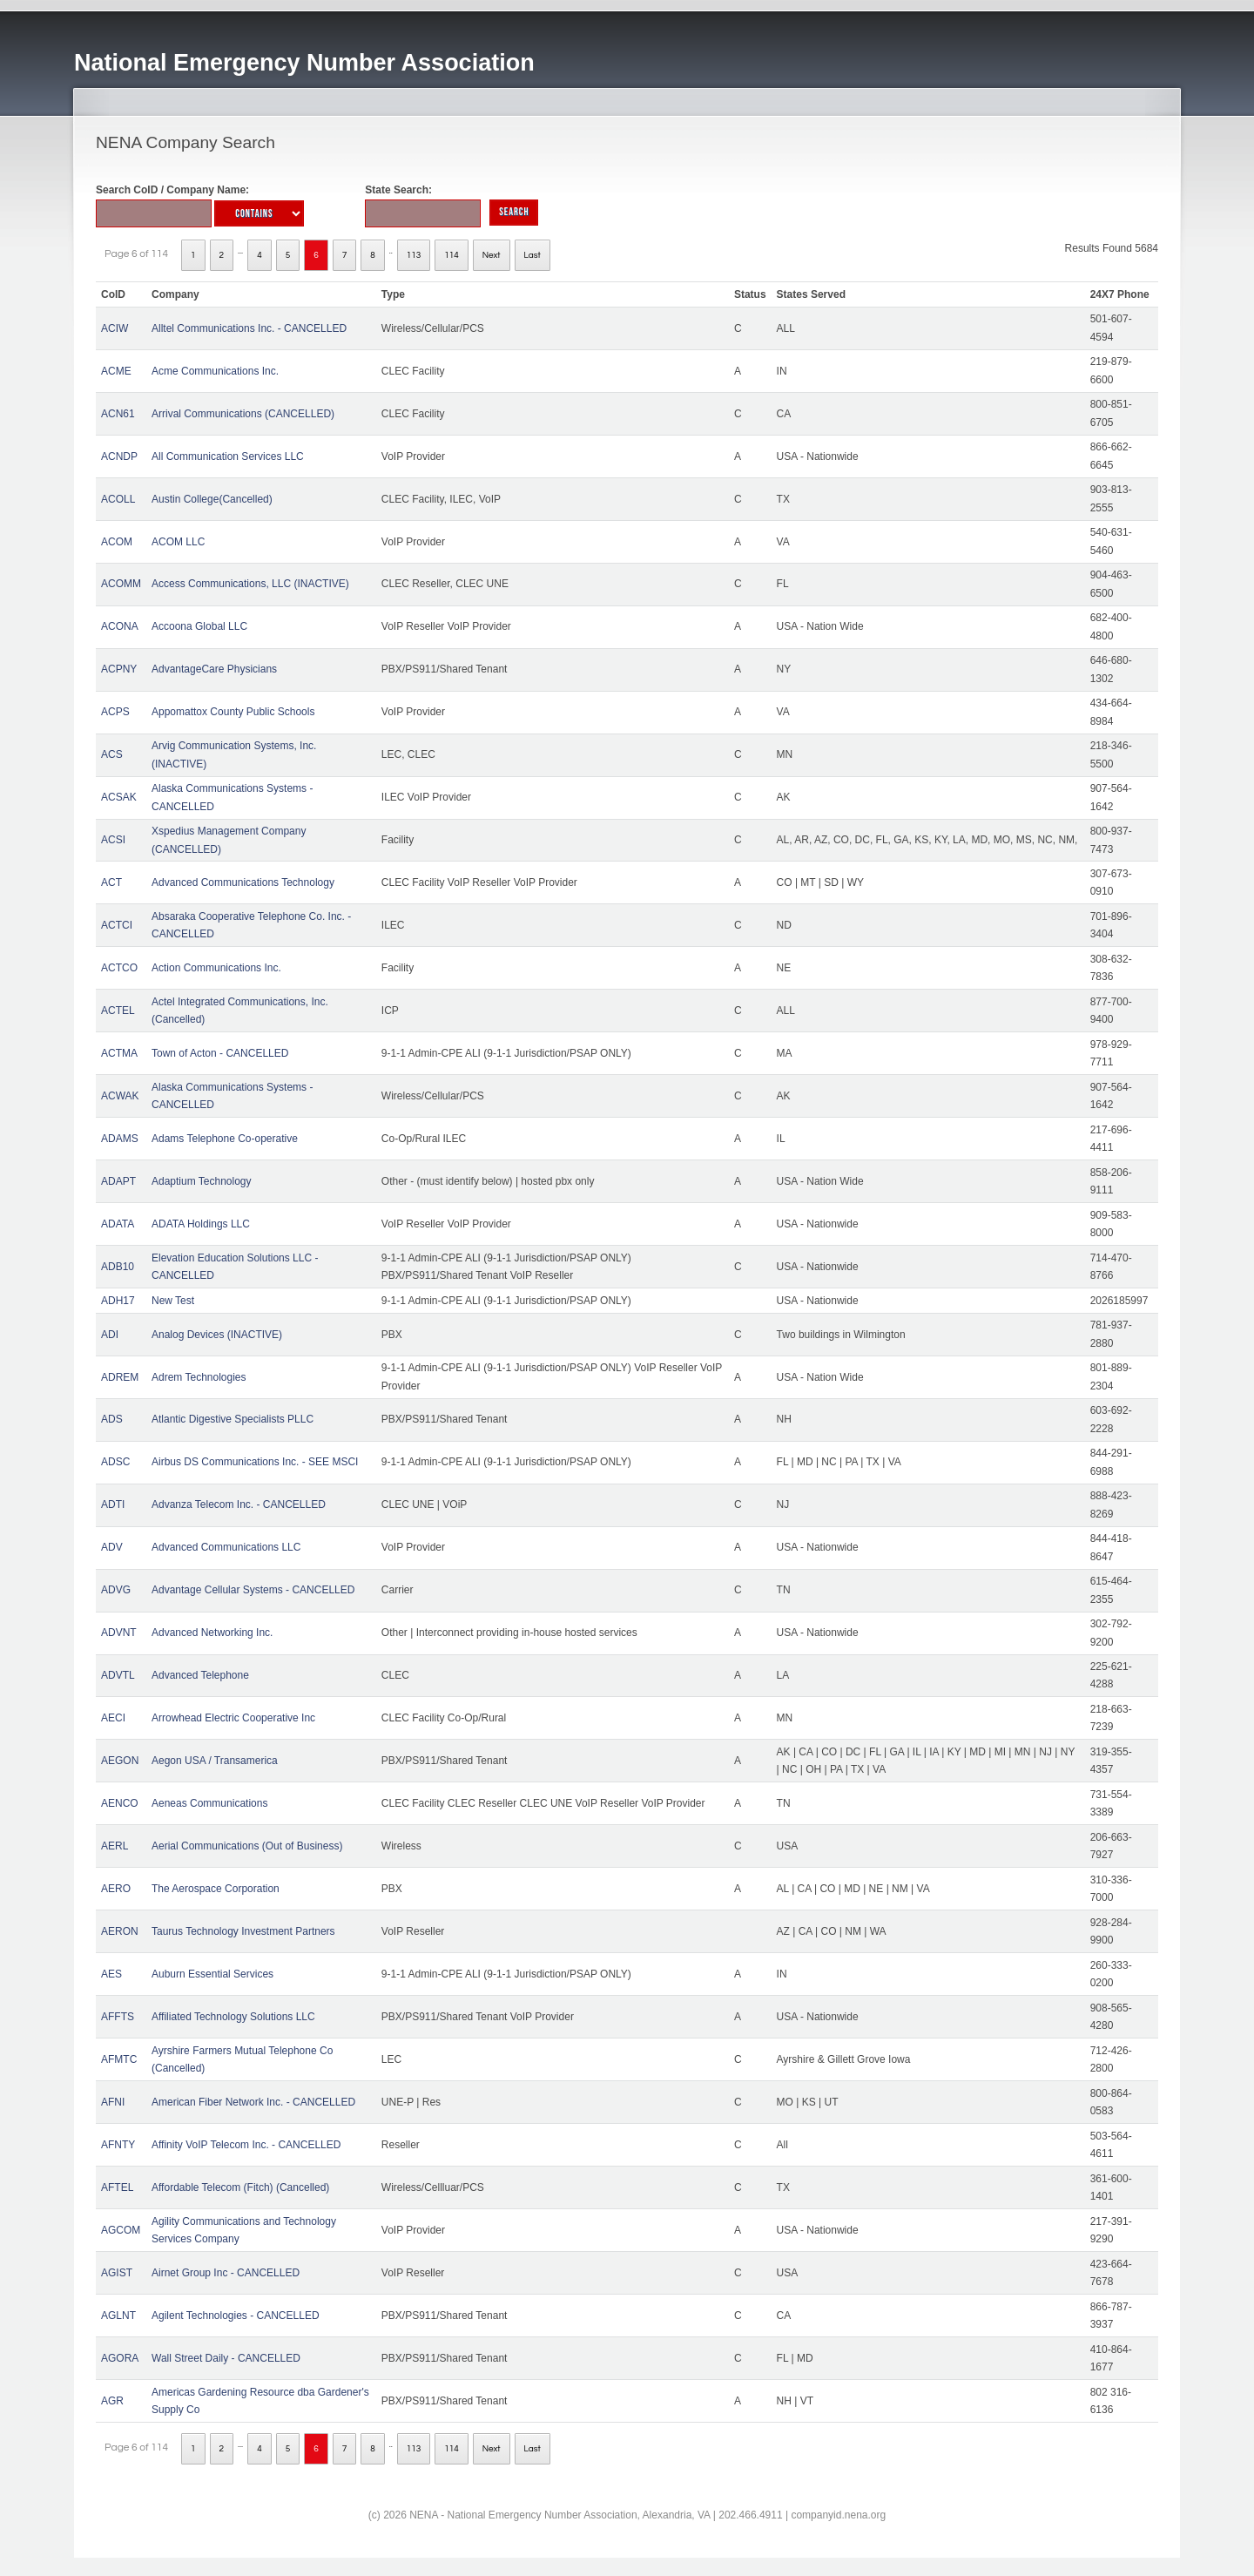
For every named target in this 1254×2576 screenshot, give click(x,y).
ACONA (119, 626)
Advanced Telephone (200, 1675)
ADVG (116, 1590)
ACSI (113, 840)
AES (111, 1974)
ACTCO (119, 968)
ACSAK (119, 797)
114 (451, 255)
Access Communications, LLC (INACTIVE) (250, 584)
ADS (112, 1419)
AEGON (119, 1761)
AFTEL (117, 2187)
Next (491, 255)
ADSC (115, 1462)
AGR (112, 2401)
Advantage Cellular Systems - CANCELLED (253, 1590)
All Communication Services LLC (228, 456)
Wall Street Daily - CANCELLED (226, 2358)
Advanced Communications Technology (243, 882)
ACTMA (119, 1053)
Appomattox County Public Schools (233, 712)
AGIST (116, 2273)
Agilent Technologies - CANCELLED (236, 2315)
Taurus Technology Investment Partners (243, 1931)
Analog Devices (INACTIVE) (217, 1335)
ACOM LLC (178, 542)
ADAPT (118, 1181)
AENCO (119, 1803)
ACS (112, 754)
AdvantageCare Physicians (214, 669)
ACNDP (119, 456)
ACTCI (116, 925)
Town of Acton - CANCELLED (220, 1053)
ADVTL (118, 1675)
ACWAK (120, 1096)
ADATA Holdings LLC (201, 1224)
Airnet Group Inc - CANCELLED (226, 2273)
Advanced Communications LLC (226, 1547)
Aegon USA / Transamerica (215, 1761)
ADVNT (119, 1632)
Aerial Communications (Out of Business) (247, 1846)
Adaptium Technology (202, 1181)
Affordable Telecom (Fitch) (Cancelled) (240, 2187)
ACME (116, 371)
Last (532, 255)
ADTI (113, 1504)
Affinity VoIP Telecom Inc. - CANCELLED (246, 2145)
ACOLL (118, 499)
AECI (113, 1718)
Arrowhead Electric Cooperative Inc (233, 1718)
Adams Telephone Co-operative (225, 1138)
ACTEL (118, 1010)
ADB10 (117, 1267)
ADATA (117, 1224)
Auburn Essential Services (212, 1974)
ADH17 (118, 1301)
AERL (114, 1846)
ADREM (119, 1377)
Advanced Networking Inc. (212, 1632)
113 (414, 255)
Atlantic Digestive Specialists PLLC (233, 1419)
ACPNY (119, 669)
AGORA (119, 2358)
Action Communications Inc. (216, 968)
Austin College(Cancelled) (212, 499)
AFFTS (117, 2017)
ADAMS (119, 1138)
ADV (112, 1547)
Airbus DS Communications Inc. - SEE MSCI (255, 1462)
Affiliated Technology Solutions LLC (233, 2017)
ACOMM (121, 584)
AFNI (113, 2102)
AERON (119, 1931)
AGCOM (120, 2230)
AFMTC (119, 2059)
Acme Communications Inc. (215, 371)
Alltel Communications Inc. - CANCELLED (249, 328)
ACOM (116, 542)
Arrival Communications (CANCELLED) (243, 414)
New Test (173, 1301)
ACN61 (118, 414)
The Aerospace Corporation (216, 1889)
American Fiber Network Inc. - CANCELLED (253, 2102)
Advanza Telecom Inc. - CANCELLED (239, 1504)
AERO (116, 1889)
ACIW (114, 328)
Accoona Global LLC (199, 626)
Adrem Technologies (199, 1377)
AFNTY (118, 2145)
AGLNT (118, 2315)
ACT (111, 882)
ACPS (115, 712)
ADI (109, 1335)
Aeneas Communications (209, 1803)
